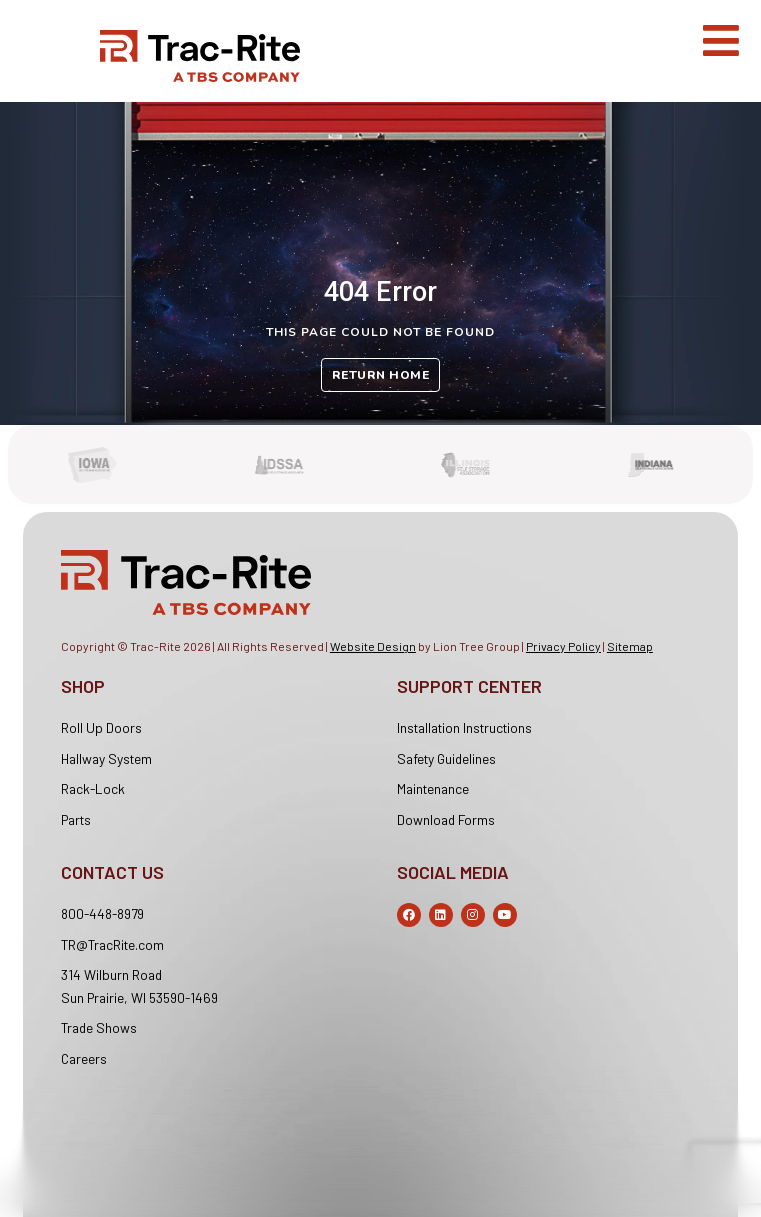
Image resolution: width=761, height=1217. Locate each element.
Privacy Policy (563, 646)
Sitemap (630, 646)
